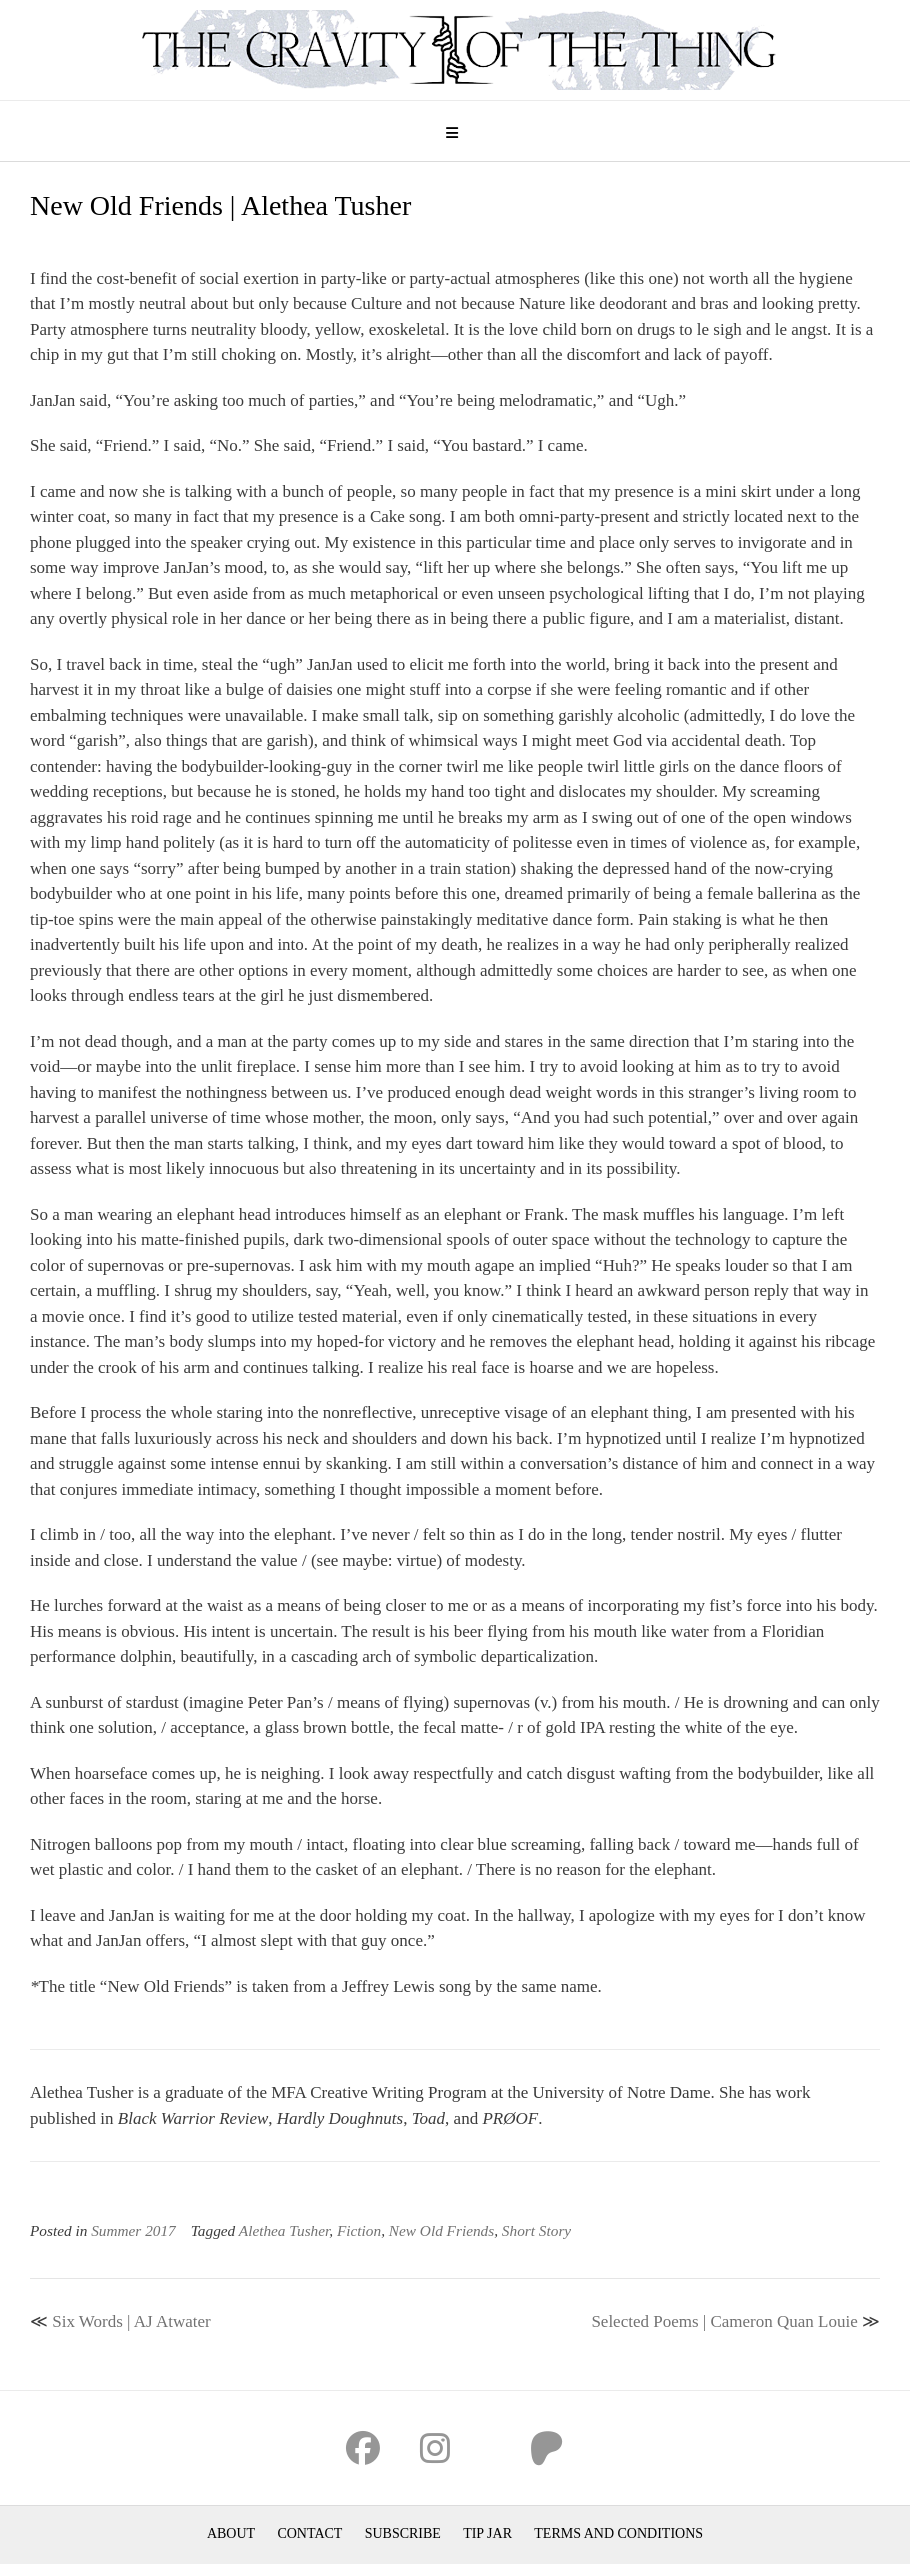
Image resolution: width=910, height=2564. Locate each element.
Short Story (536, 2230)
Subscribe (403, 2533)
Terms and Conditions (618, 2533)
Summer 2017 (133, 2230)
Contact (309, 2533)
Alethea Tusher (284, 2230)
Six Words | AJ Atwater (131, 2321)
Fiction (359, 2230)
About (231, 2533)
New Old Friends (441, 2230)
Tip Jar (487, 2533)
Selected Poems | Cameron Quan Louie (724, 2321)
